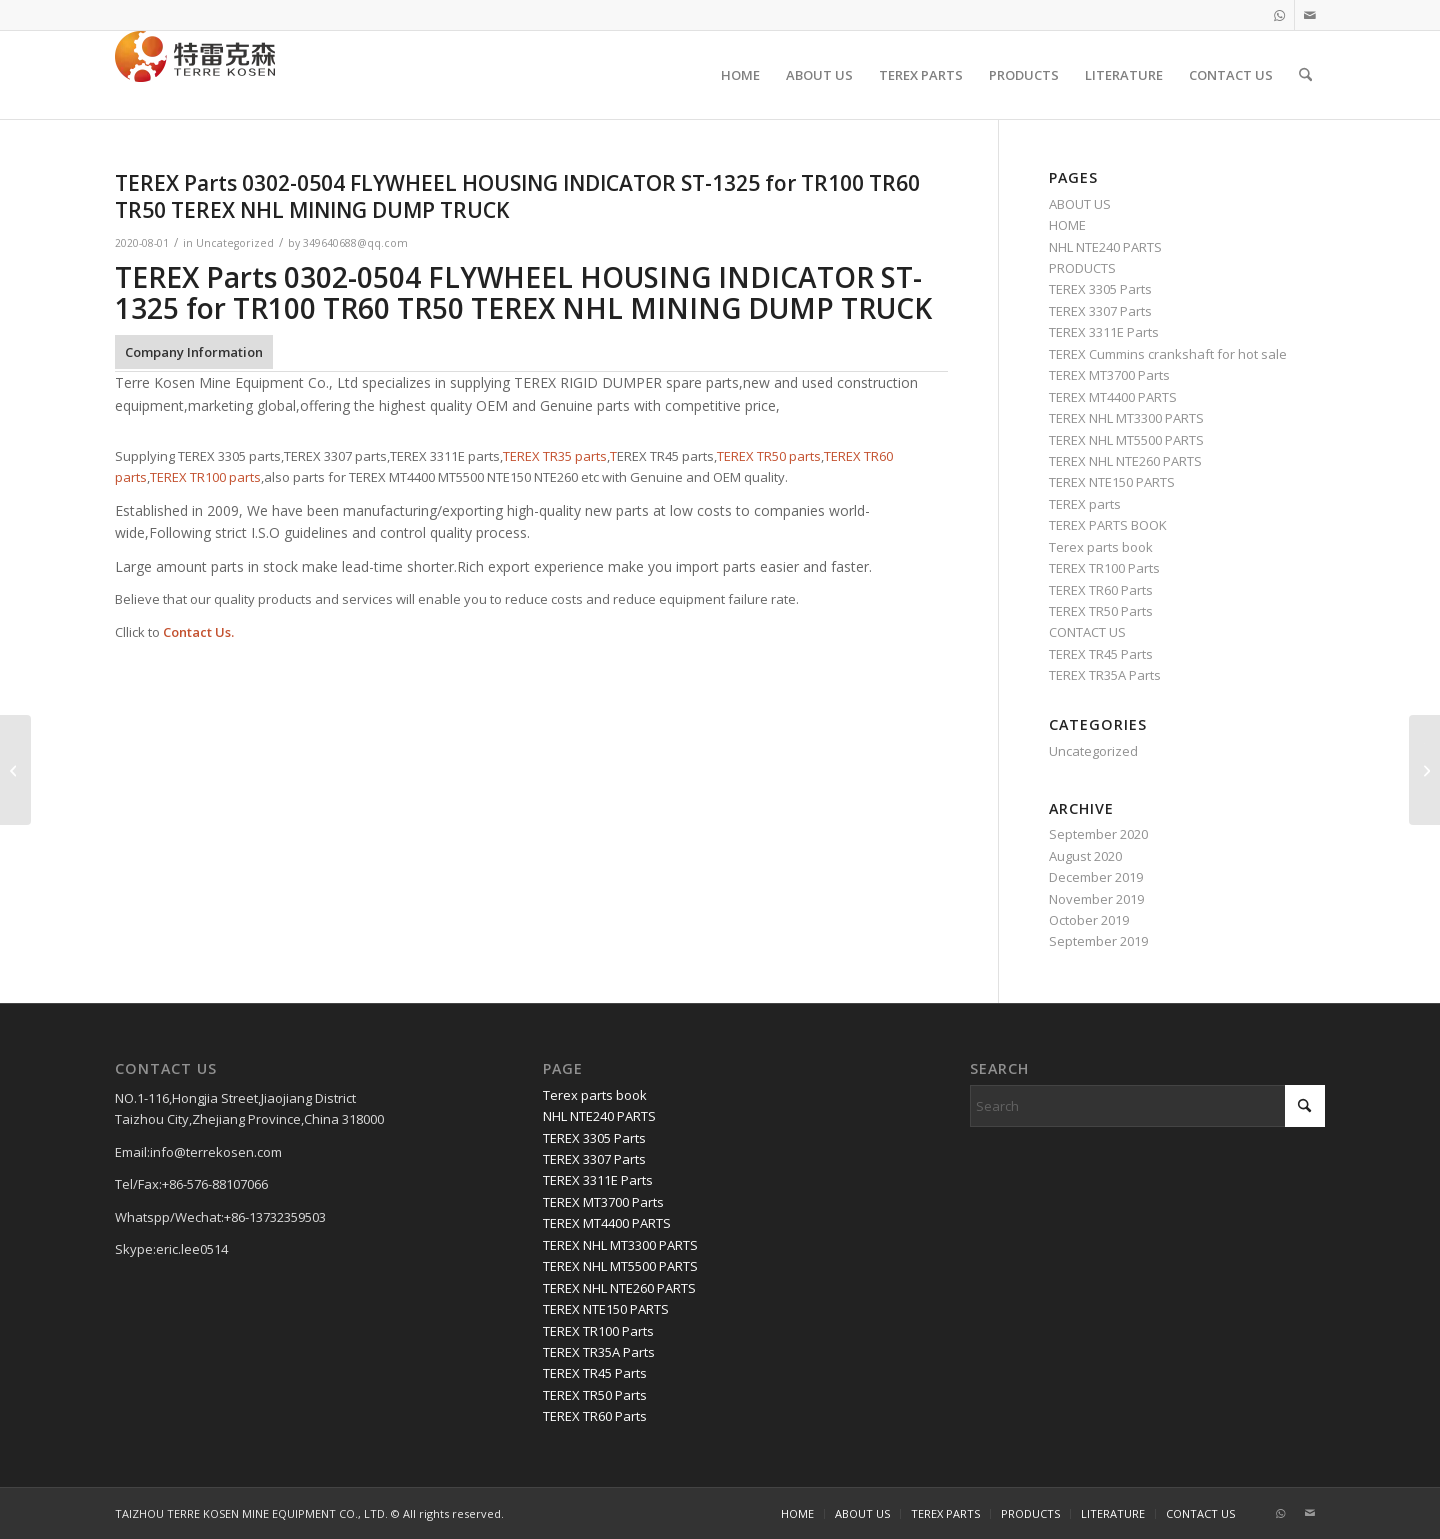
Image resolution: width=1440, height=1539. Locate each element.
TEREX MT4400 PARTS (1113, 397)
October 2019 (1089, 920)
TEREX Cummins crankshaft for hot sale (1168, 354)
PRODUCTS (1082, 268)
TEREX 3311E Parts (1104, 332)
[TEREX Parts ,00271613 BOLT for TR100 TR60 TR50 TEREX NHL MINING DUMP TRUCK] (1424, 770)
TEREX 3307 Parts (1100, 311)
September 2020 (1098, 834)
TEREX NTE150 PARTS (1112, 482)
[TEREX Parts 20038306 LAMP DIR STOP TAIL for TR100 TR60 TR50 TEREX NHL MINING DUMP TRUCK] (15, 770)
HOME (1067, 225)
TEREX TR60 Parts (1101, 590)
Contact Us (197, 632)
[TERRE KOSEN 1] (195, 75)
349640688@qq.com (355, 243)
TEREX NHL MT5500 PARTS (1126, 440)
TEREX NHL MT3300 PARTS (1126, 418)
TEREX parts (1085, 504)
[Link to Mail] (1310, 15)
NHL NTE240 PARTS (1105, 247)
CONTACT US (1087, 632)
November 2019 (1096, 899)
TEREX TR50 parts (769, 456)
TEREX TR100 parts (205, 477)
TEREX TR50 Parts (1101, 611)
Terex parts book (1101, 547)
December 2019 (1096, 877)
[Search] (1305, 75)
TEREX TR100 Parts (1104, 568)
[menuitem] (740, 75)
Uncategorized (235, 243)
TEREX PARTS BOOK (1108, 525)
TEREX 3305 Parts (1100, 289)
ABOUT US (1080, 204)
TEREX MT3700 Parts (1109, 375)
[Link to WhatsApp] (1279, 15)
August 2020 (1085, 856)
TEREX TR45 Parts (1101, 654)
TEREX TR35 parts (555, 456)
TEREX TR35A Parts (1105, 675)
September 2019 (1098, 941)
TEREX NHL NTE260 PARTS (1125, 461)
